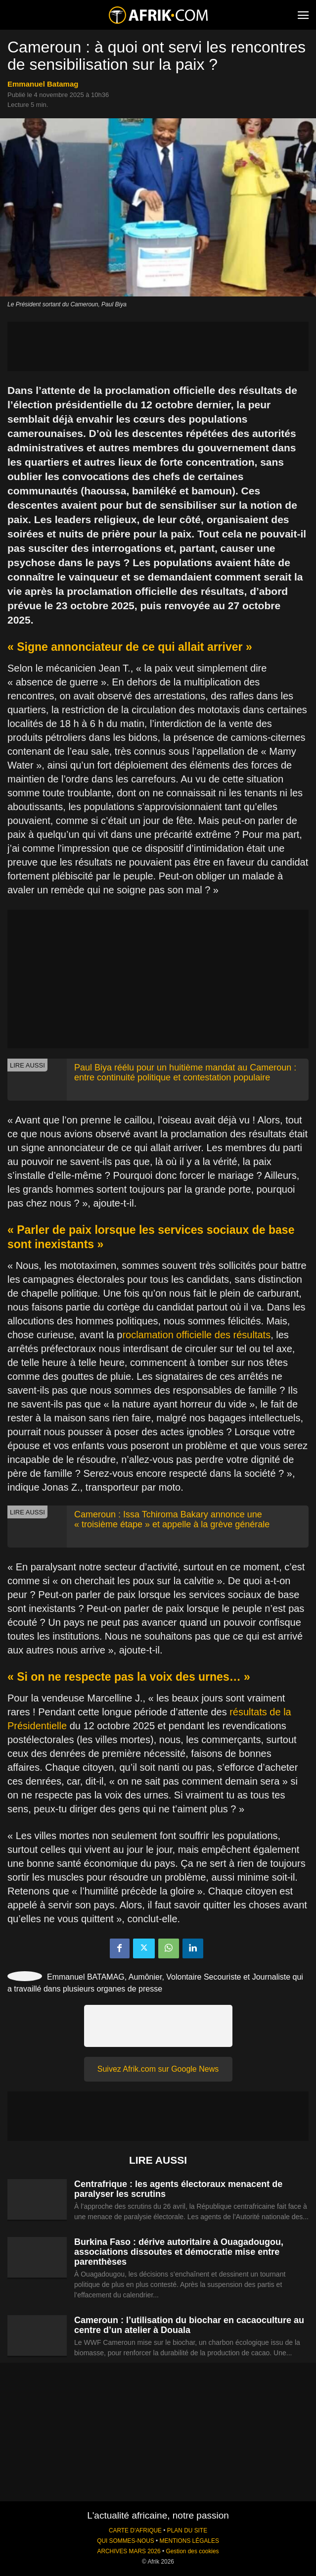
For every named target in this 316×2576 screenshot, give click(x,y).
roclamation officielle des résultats (196, 1334)
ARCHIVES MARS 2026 (128, 2551)
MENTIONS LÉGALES (189, 2540)
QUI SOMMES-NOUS (125, 2540)
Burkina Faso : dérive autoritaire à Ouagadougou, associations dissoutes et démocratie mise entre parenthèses (178, 2252)
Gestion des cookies (192, 2551)
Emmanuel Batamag (42, 84)
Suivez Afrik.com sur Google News (158, 2069)
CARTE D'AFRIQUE (135, 2530)
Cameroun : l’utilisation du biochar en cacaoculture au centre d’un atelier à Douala (189, 2325)
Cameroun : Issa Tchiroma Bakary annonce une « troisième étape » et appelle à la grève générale (172, 1519)
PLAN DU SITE (187, 2530)
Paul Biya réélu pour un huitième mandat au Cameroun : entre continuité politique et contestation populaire (185, 1072)
